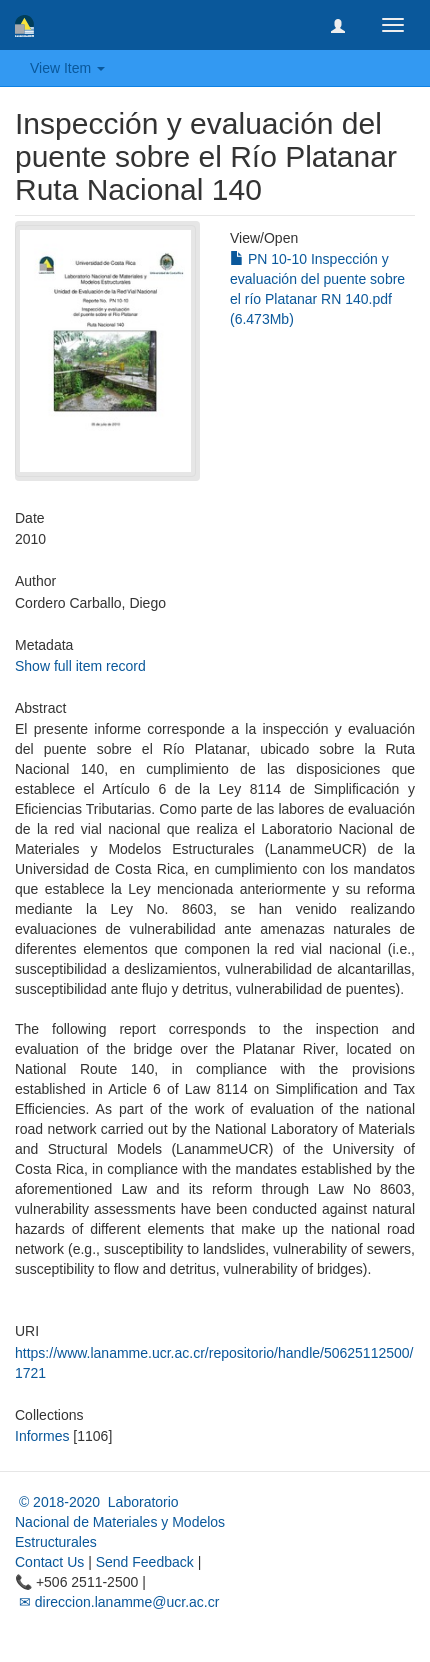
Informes (42, 1436)
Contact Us (49, 1562)
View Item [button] (67, 68)
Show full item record (80, 666)
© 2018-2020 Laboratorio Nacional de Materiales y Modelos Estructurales (120, 1522)
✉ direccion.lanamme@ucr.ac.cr (117, 1602)
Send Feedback (145, 1562)
